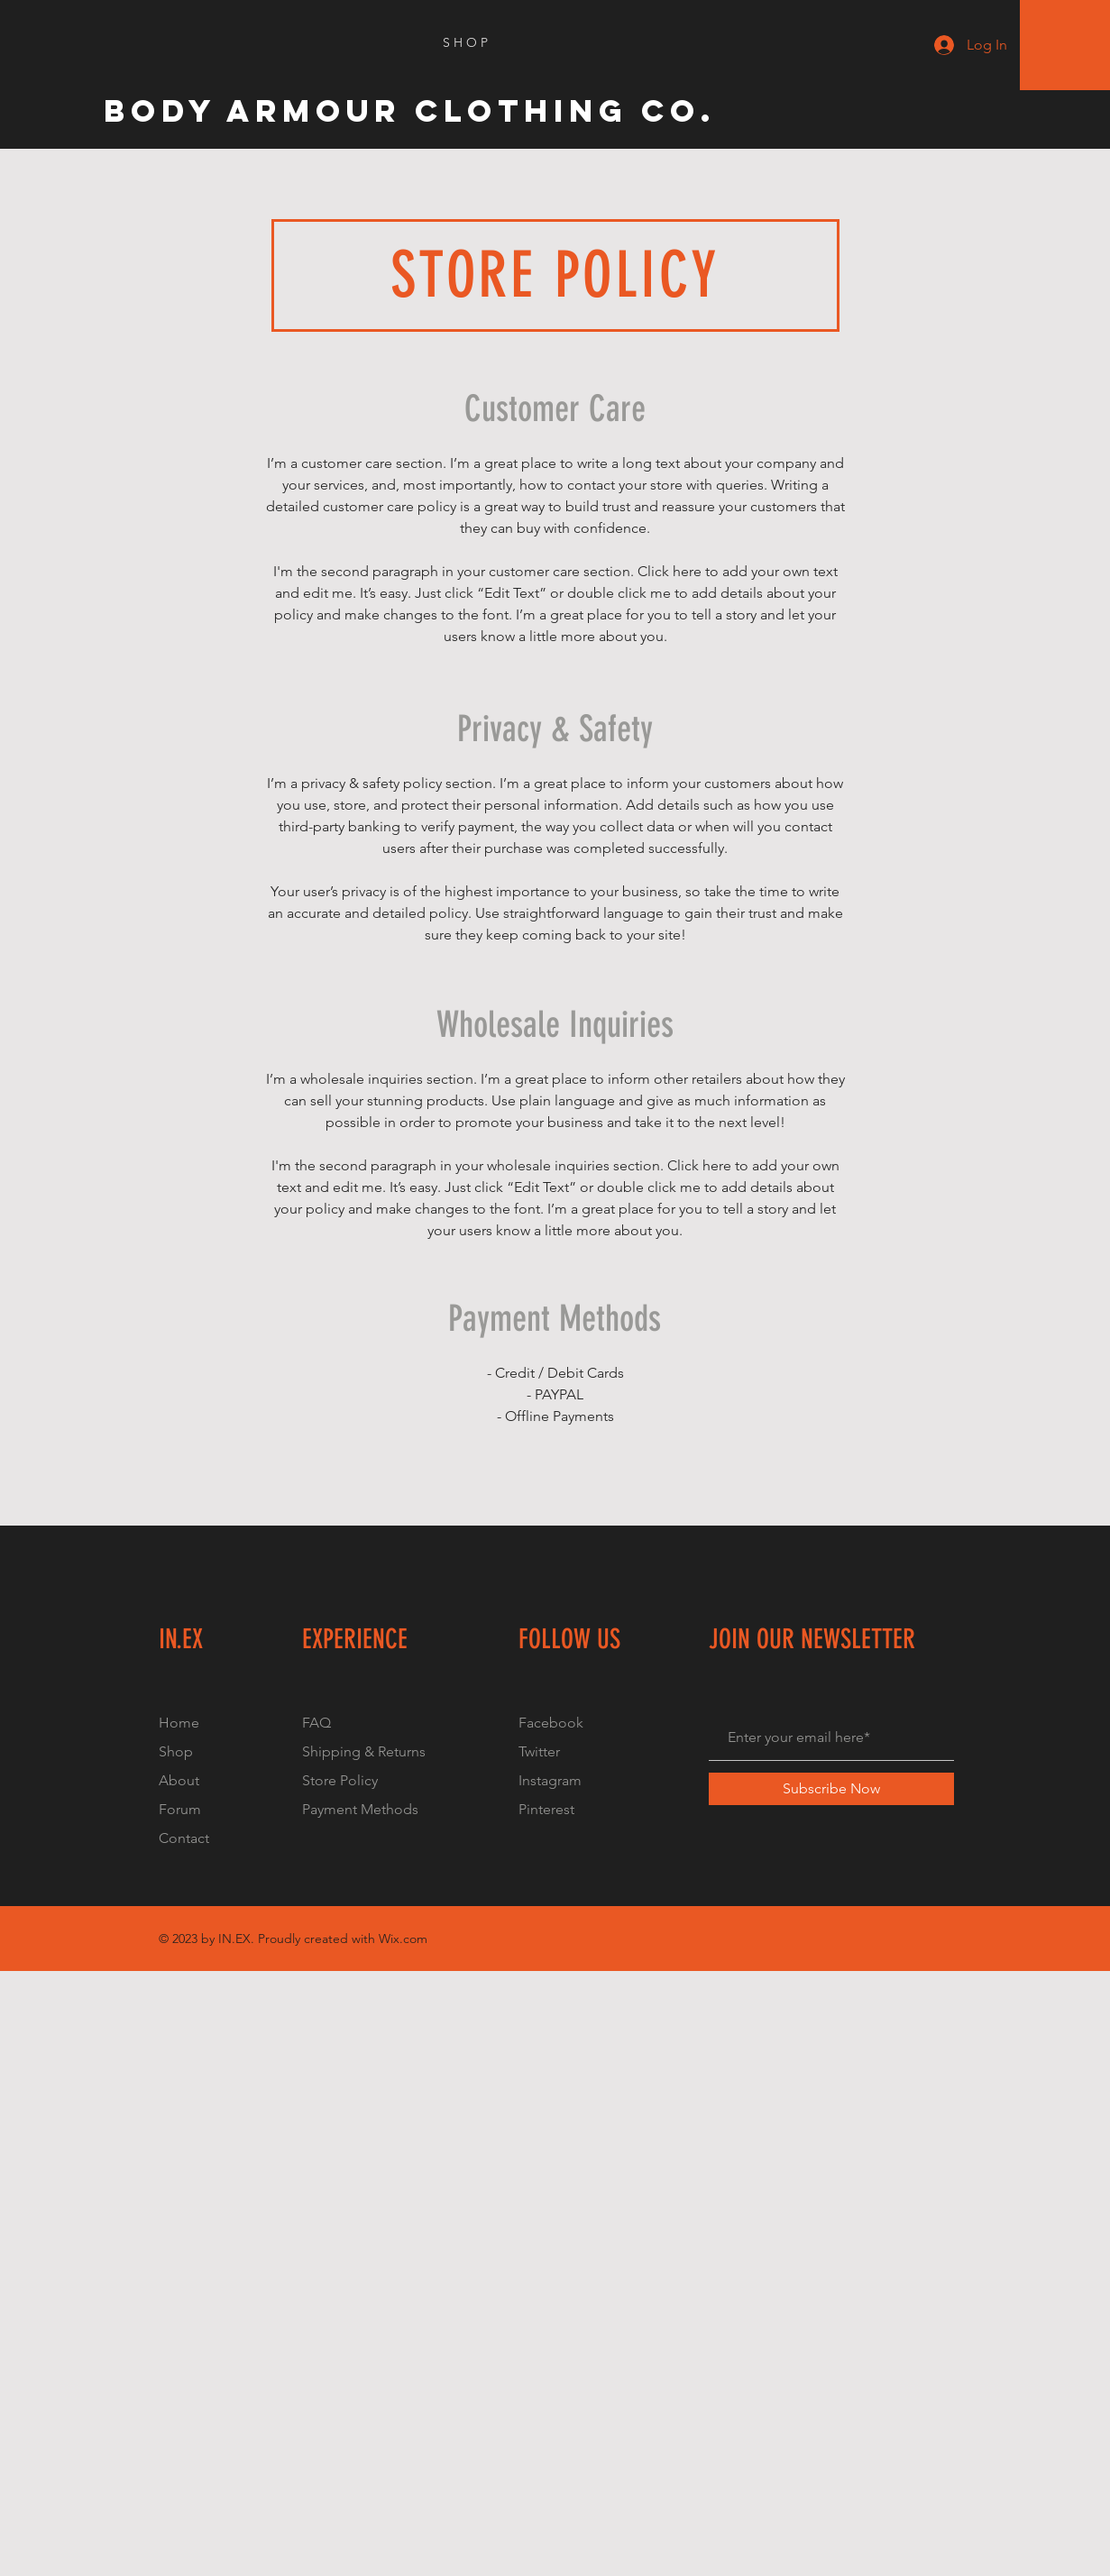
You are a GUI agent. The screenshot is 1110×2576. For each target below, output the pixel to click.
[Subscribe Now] (831, 1789)
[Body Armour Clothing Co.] (410, 111)
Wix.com (403, 1938)
